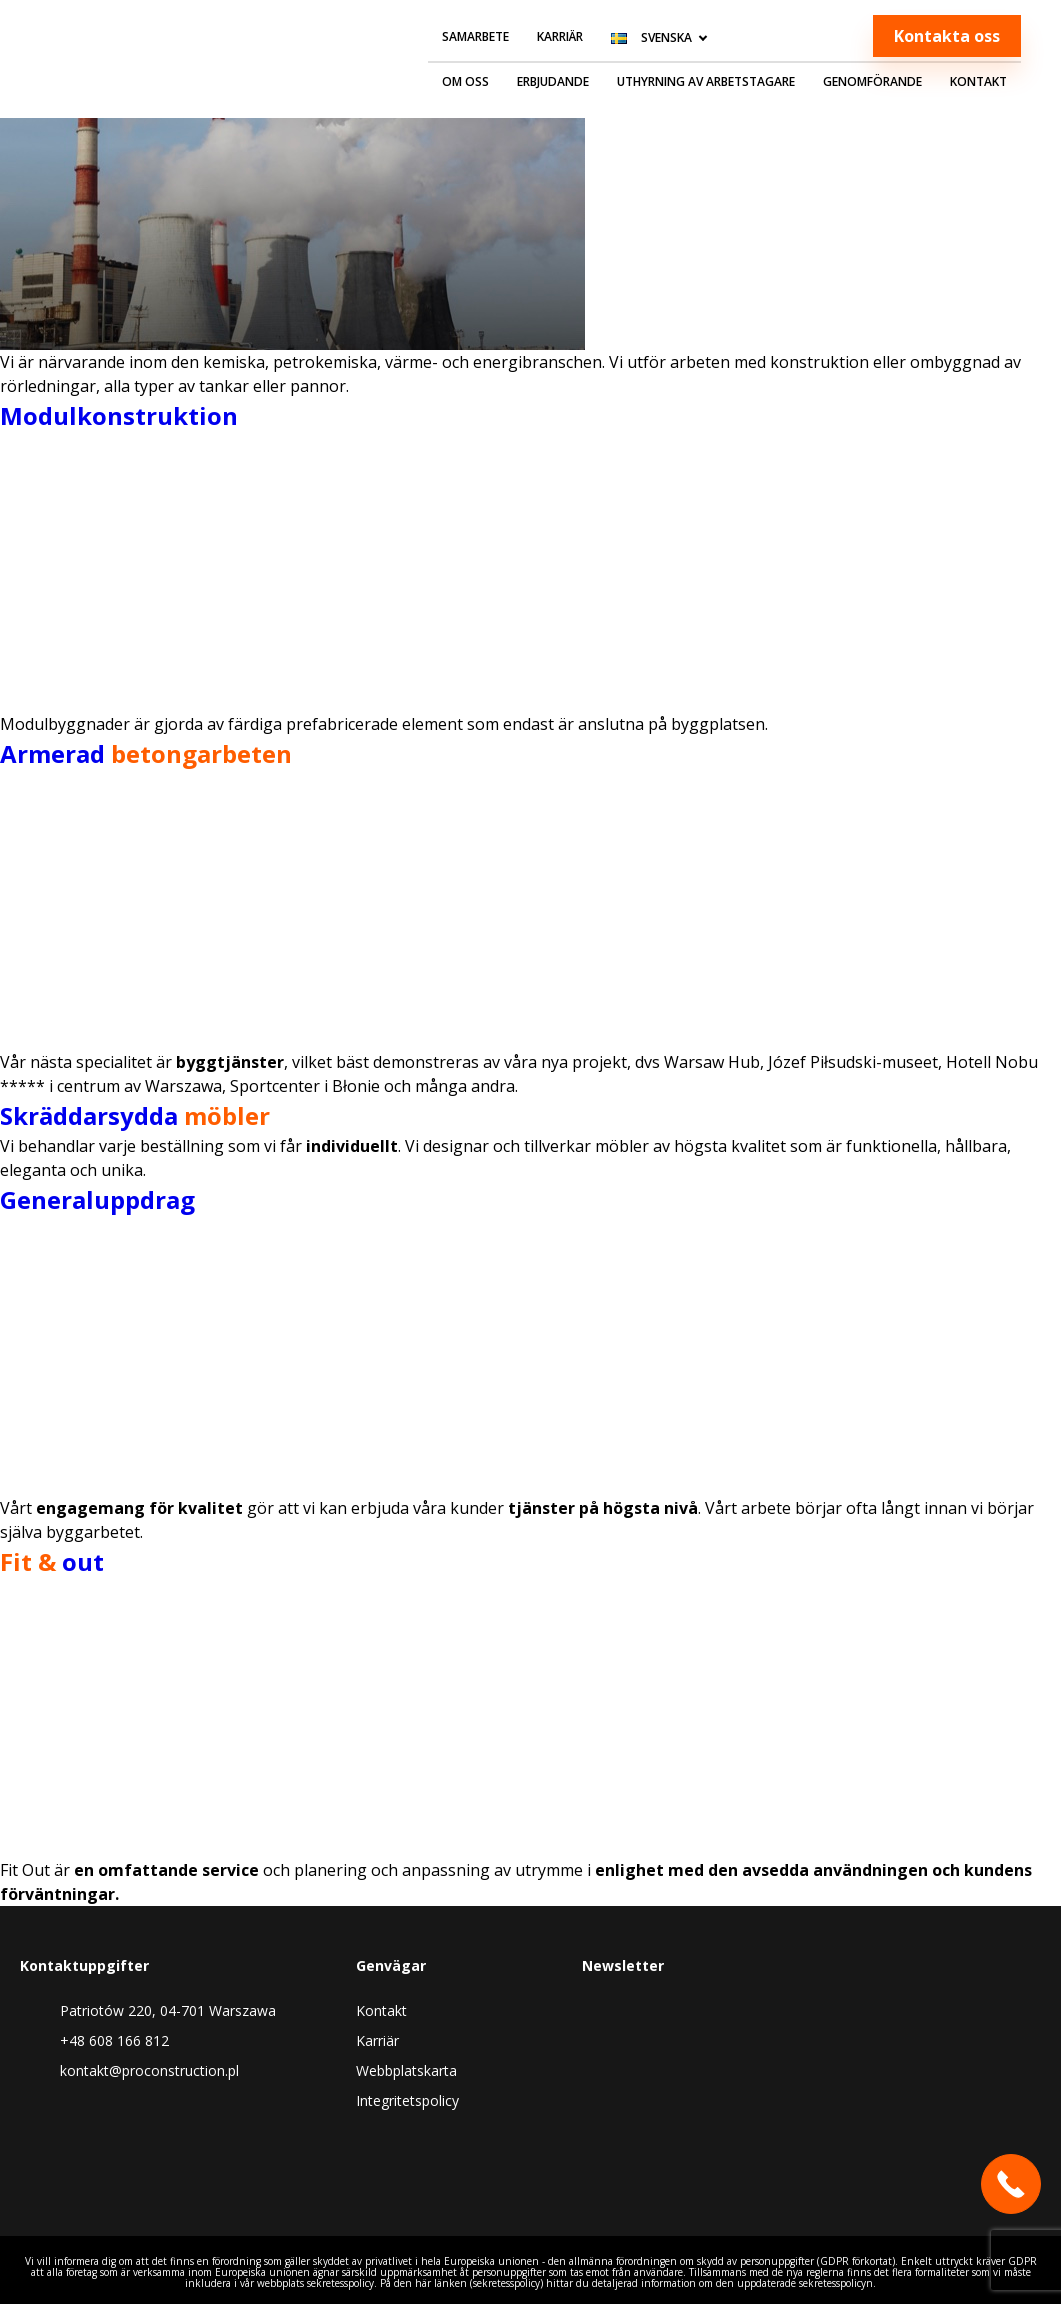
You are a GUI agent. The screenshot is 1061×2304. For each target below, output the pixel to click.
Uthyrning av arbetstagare (706, 81)
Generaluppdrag (97, 1199)
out (52, 1561)
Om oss (465, 81)
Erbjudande (553, 81)
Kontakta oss (947, 36)
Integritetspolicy (407, 2100)
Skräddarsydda (135, 1115)
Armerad (146, 753)
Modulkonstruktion (119, 415)
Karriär (560, 36)
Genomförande (872, 81)
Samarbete (475, 36)
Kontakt (978, 81)
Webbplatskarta (406, 2070)
